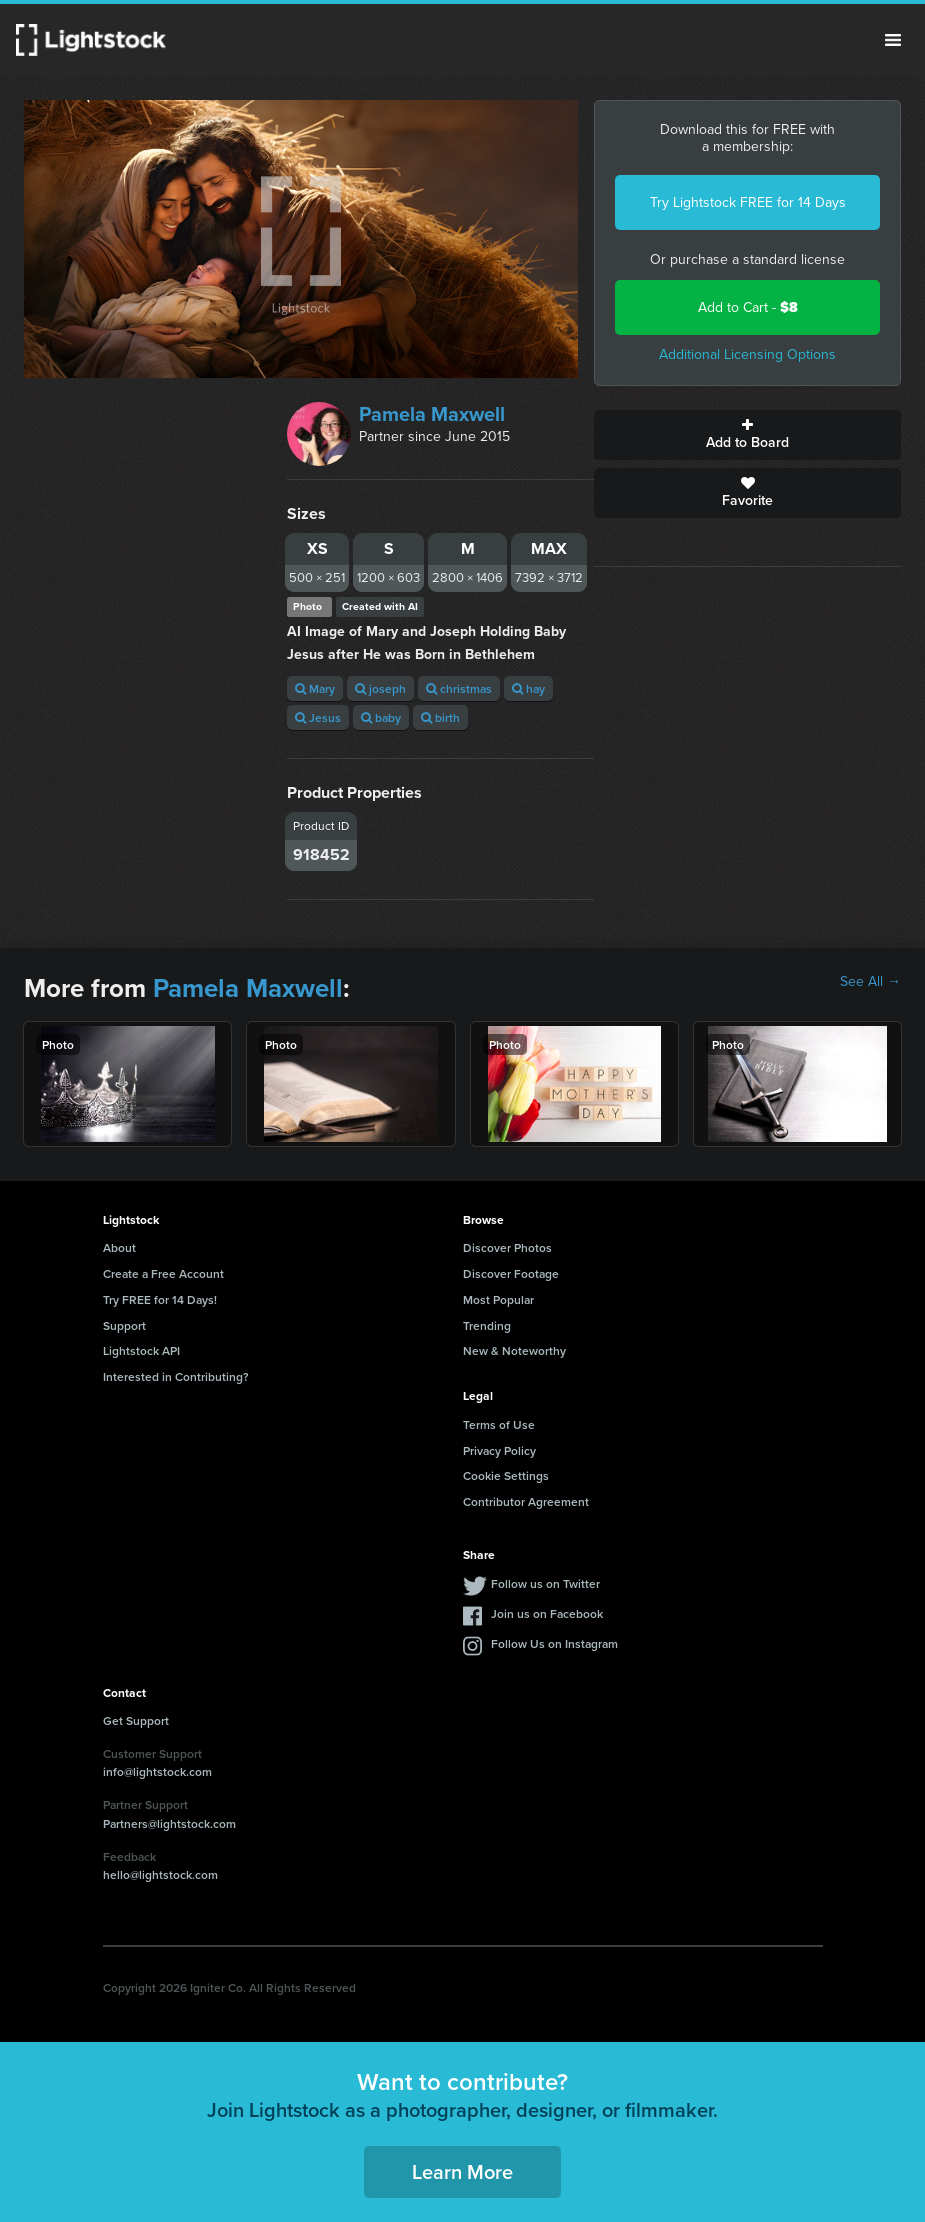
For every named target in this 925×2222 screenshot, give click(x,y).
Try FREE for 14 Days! (160, 1299)
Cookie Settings (506, 1475)
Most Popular (498, 1299)
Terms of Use (499, 1424)
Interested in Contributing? (176, 1376)
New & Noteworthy (514, 1350)
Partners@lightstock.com (169, 1823)
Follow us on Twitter (545, 1583)
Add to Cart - (748, 307)
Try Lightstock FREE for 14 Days (748, 202)
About (119, 1247)
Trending (487, 1325)
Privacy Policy (499, 1450)
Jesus (318, 717)
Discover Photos (507, 1247)
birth (440, 717)
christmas (459, 688)
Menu (893, 40)
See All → (870, 982)
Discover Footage (511, 1273)
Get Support (136, 1720)
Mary (315, 688)
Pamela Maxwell (432, 414)
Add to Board (747, 435)
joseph (380, 688)
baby (381, 717)
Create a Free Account (163, 1273)
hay (528, 688)
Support (124, 1325)
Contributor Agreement (526, 1501)
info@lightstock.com (157, 1771)
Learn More (462, 2171)
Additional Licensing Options (747, 354)
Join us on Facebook (547, 1613)
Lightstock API (141, 1350)
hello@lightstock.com (160, 1874)
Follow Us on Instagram (554, 1643)
